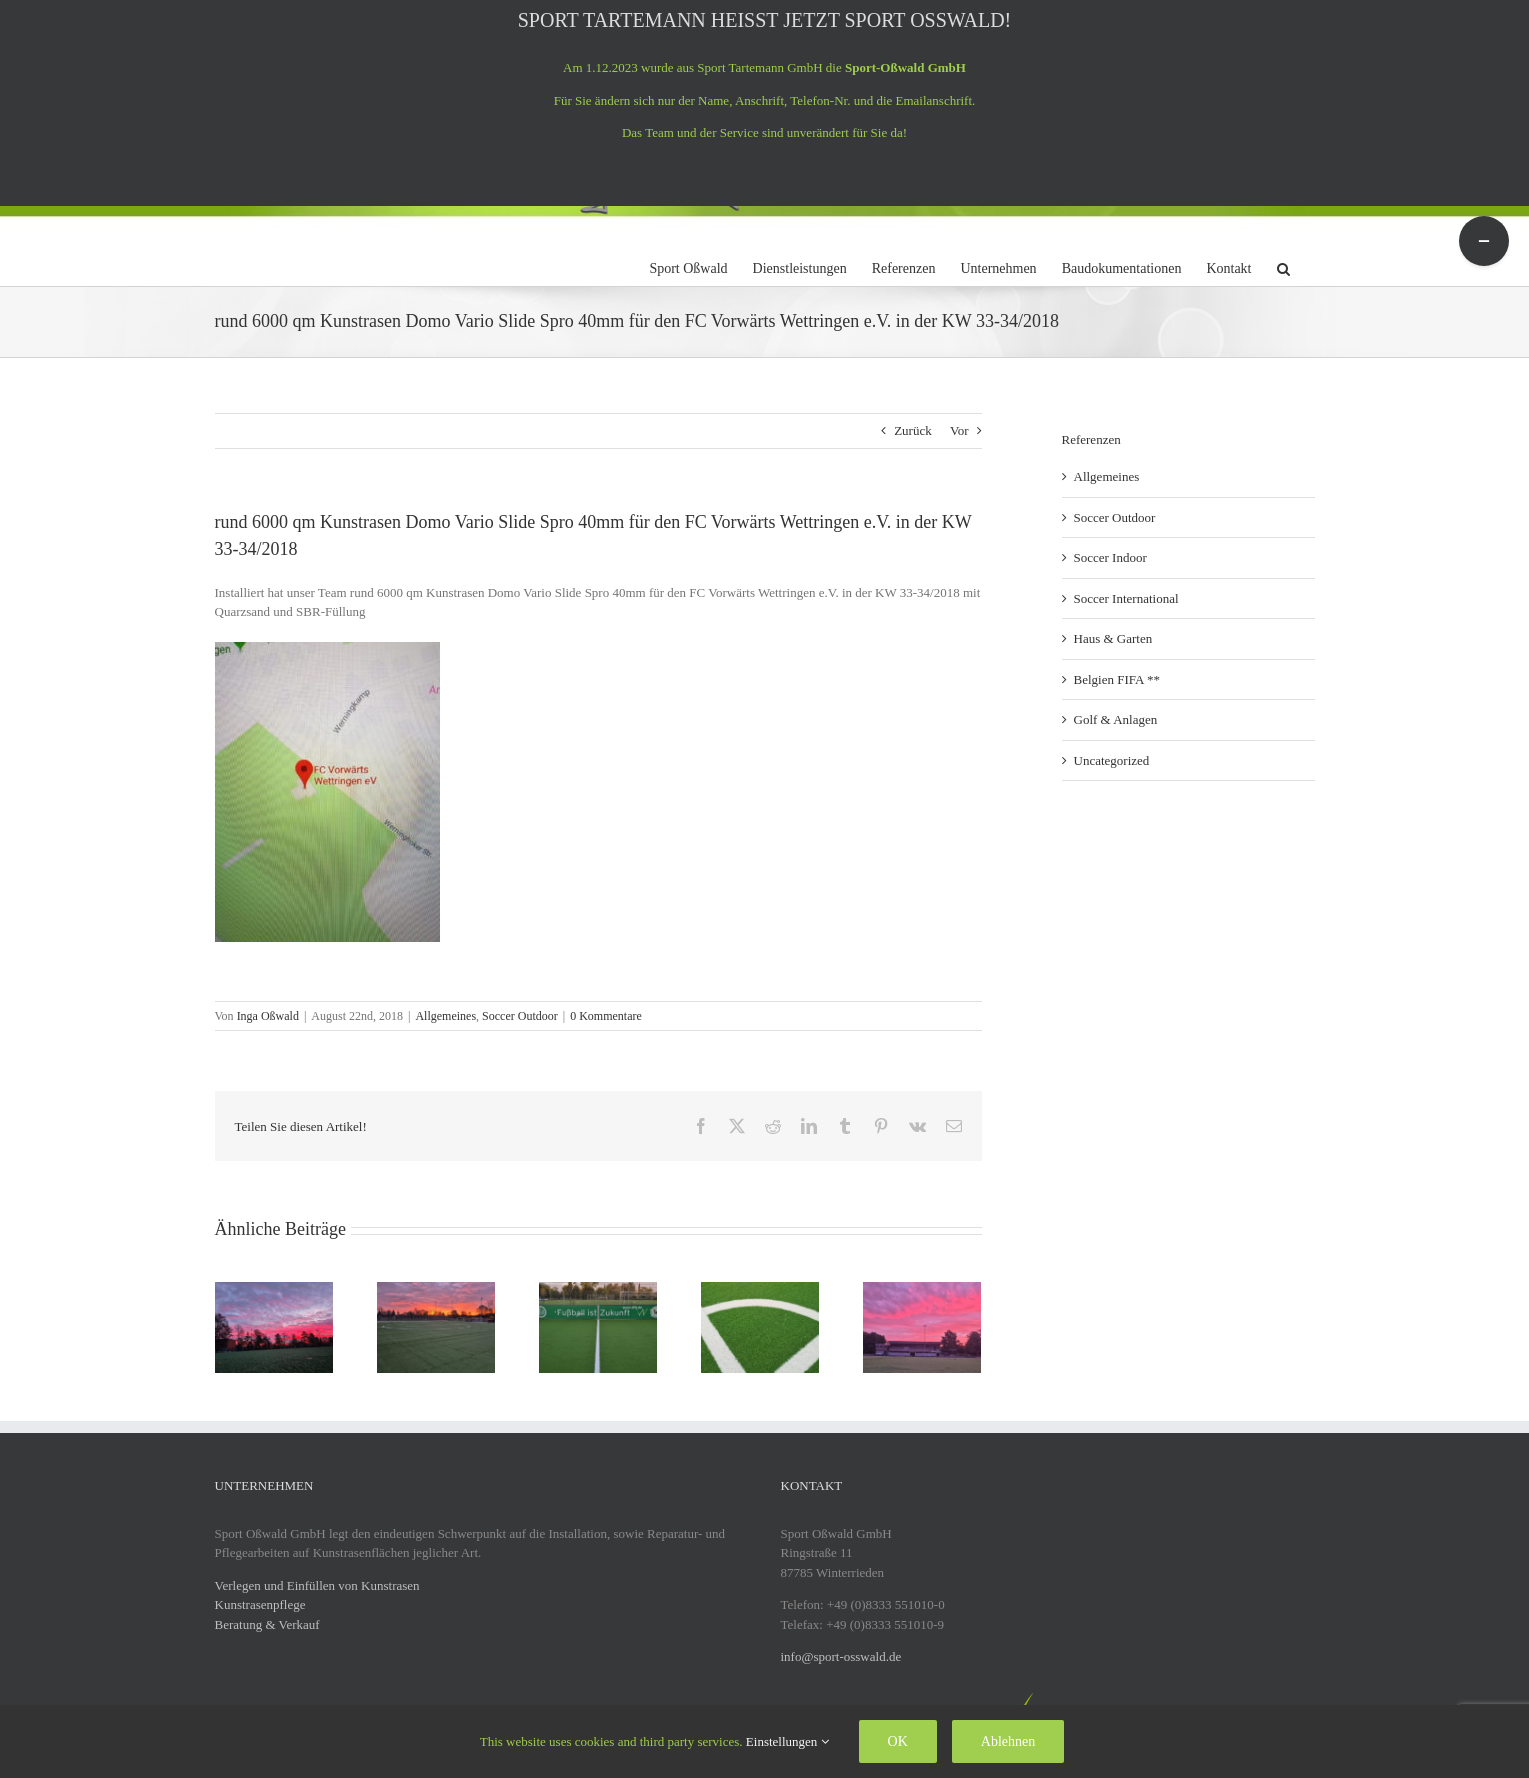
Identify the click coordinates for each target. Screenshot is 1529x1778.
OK (898, 1741)
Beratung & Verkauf (267, 1624)
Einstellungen (787, 1741)
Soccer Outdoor (520, 1016)
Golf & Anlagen (1116, 719)
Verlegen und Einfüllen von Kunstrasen (317, 1585)
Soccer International (1126, 598)
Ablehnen (1008, 1741)
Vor (959, 430)
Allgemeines (445, 1016)
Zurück (913, 430)
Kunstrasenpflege (260, 1604)
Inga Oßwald (268, 1016)
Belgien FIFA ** (1117, 679)
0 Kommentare (606, 1016)
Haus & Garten (1113, 638)
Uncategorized (1112, 760)
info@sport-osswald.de (841, 1656)
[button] (1283, 266)
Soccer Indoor (1110, 557)
